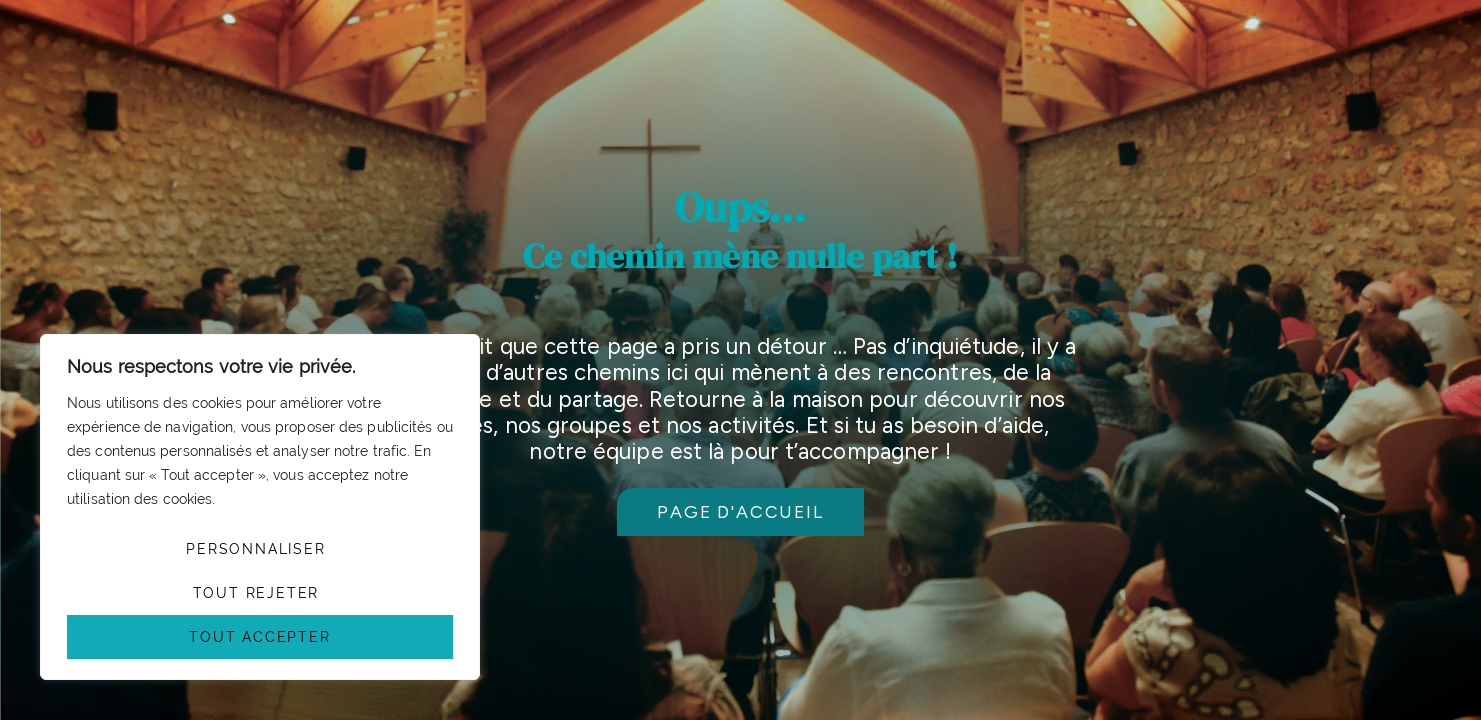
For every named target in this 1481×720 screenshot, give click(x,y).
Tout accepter (259, 637)
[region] (260, 507)
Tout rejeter (256, 593)
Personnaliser (255, 549)
